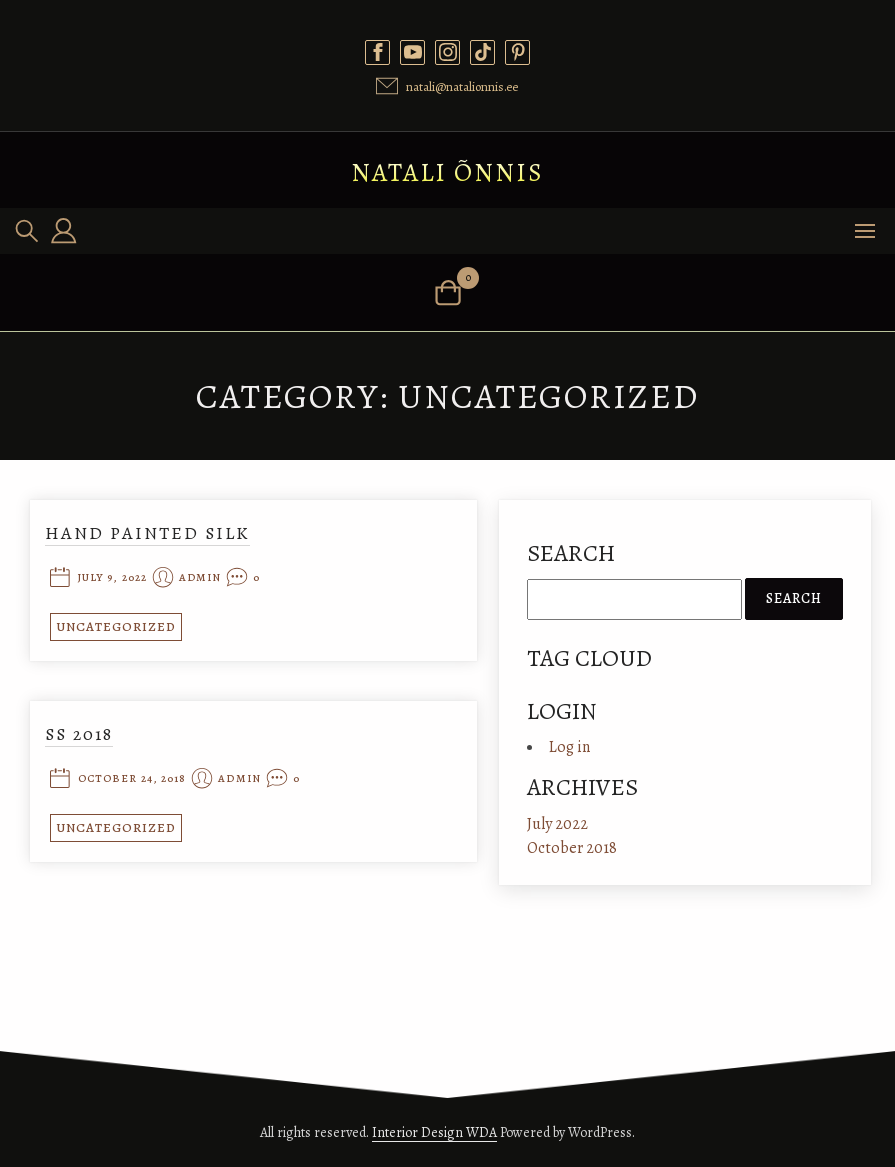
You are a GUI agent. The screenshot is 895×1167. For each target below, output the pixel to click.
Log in (569, 747)
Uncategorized (116, 626)
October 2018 (572, 848)
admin (200, 578)
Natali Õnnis (447, 172)
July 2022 (557, 824)
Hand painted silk (147, 533)
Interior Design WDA (434, 1132)
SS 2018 (79, 734)
